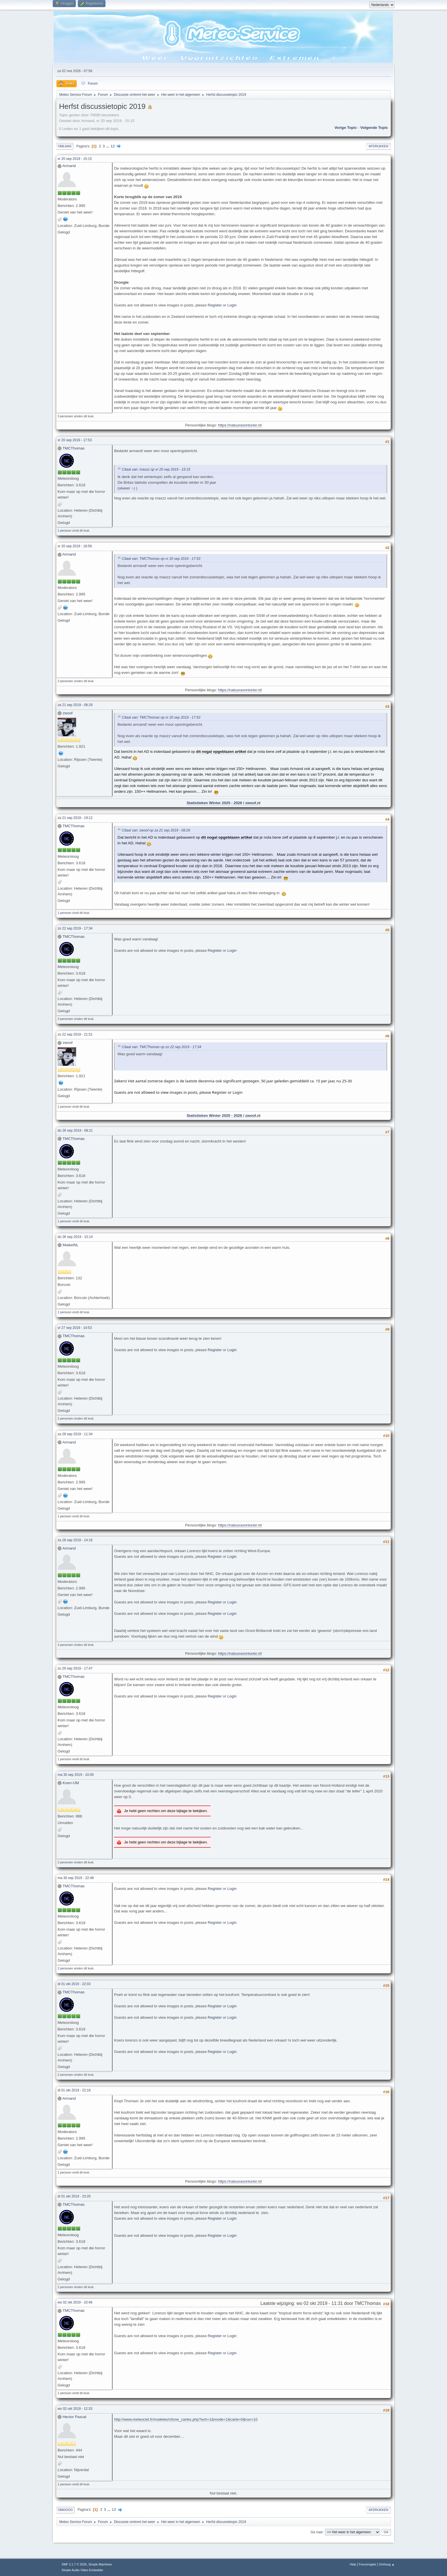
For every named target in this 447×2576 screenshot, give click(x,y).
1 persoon (64, 530)
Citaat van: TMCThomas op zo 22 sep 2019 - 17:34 (161, 1047)
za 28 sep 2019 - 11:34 (75, 1434)
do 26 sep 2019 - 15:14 (75, 1237)
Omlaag (65, 146)
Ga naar (316, 2532)
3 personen (65, 416)
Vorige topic (345, 127)
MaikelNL (71, 1245)
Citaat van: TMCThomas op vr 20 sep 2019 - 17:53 (161, 559)
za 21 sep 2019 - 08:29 (75, 705)
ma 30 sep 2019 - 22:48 (76, 1878)
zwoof (68, 713)
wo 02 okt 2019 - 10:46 (75, 2302)
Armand (69, 166)
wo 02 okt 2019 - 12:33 (75, 2409)
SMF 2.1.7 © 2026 (74, 2564)
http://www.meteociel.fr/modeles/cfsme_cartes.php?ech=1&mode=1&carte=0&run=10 (185, 2419)
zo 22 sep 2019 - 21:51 (75, 1034)
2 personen (65, 681)
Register (215, 305)
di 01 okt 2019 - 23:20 (74, 2196)
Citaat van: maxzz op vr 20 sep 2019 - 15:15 (156, 470)
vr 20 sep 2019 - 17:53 (75, 440)
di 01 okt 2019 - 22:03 (74, 1984)
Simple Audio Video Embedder (82, 2570)
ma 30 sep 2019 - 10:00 (76, 1775)
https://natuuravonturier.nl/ (240, 425)
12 (113, 146)
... (108, 146)
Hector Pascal (74, 2417)
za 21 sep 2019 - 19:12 (75, 818)
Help (353, 2564)
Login (232, 305)
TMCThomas (73, 448)
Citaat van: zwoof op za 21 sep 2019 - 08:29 (156, 830)
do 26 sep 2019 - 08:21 (75, 1131)
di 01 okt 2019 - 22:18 (74, 2090)
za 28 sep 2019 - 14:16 (75, 1540)
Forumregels (367, 2564)
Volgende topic (374, 127)
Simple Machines (100, 2564)
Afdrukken (378, 146)
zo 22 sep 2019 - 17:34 (75, 928)
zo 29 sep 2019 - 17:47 (75, 1668)
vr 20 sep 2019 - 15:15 (75, 159)
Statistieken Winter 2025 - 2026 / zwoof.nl (223, 803)
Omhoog (65, 2510)
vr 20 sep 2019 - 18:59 (75, 546)
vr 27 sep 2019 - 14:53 (75, 1328)
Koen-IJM (71, 1783)
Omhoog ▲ (387, 2564)
